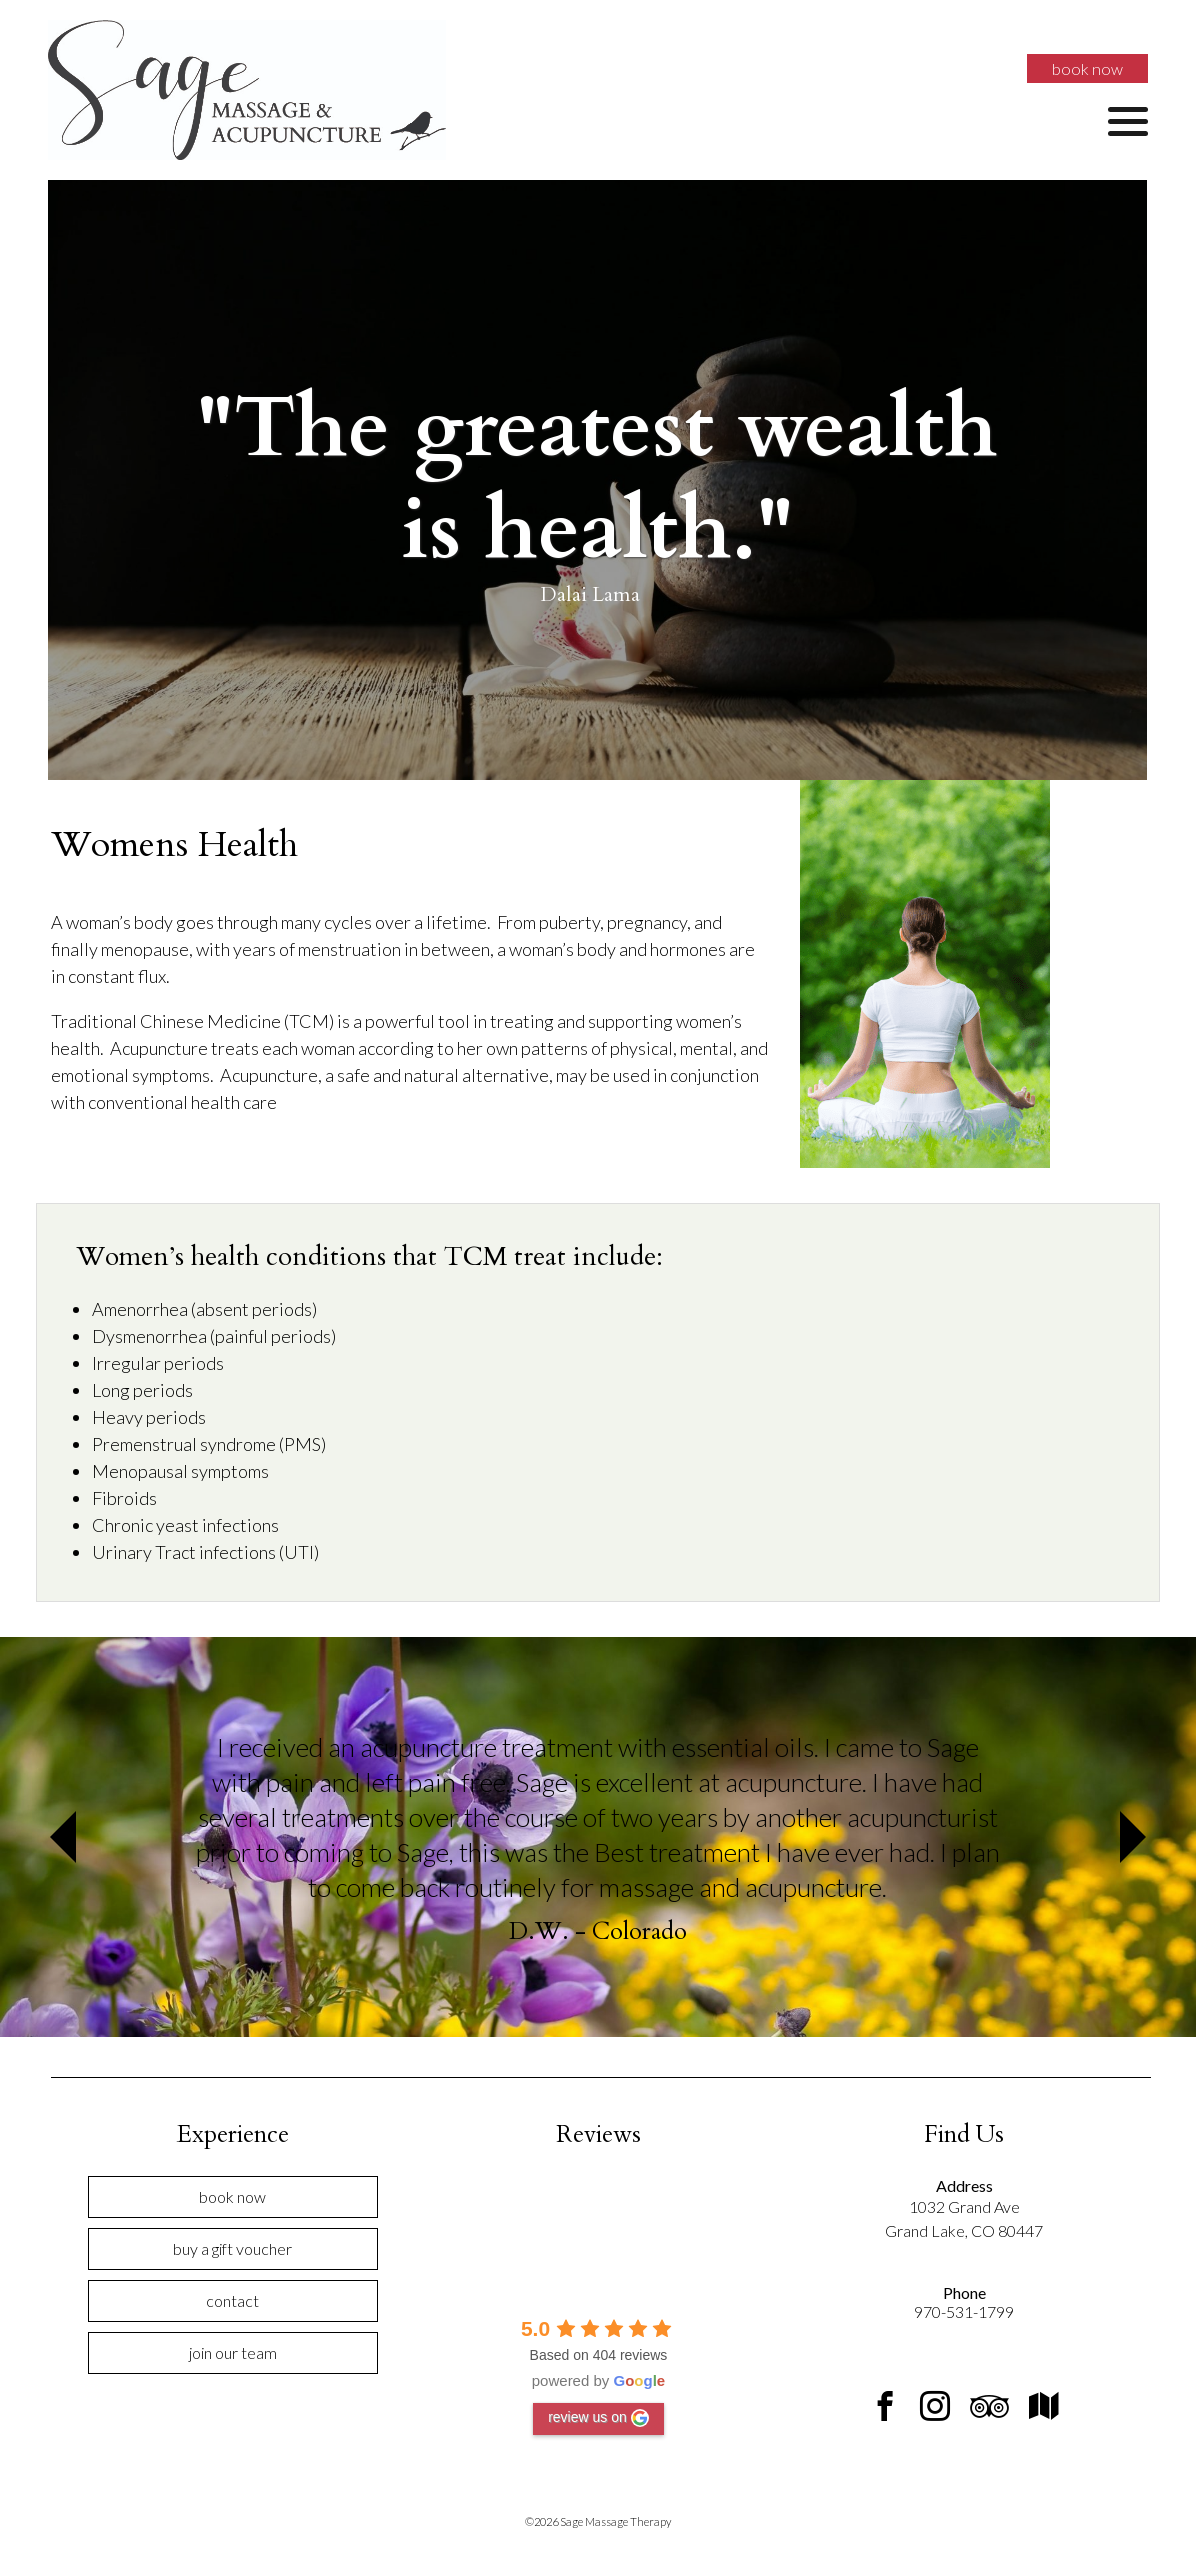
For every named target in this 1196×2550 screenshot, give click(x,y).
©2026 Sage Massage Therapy (598, 2521)
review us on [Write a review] (598, 2418)
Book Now (1087, 68)
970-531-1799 (964, 2311)
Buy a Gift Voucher (232, 2248)
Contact (232, 2300)
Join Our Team (233, 2352)
